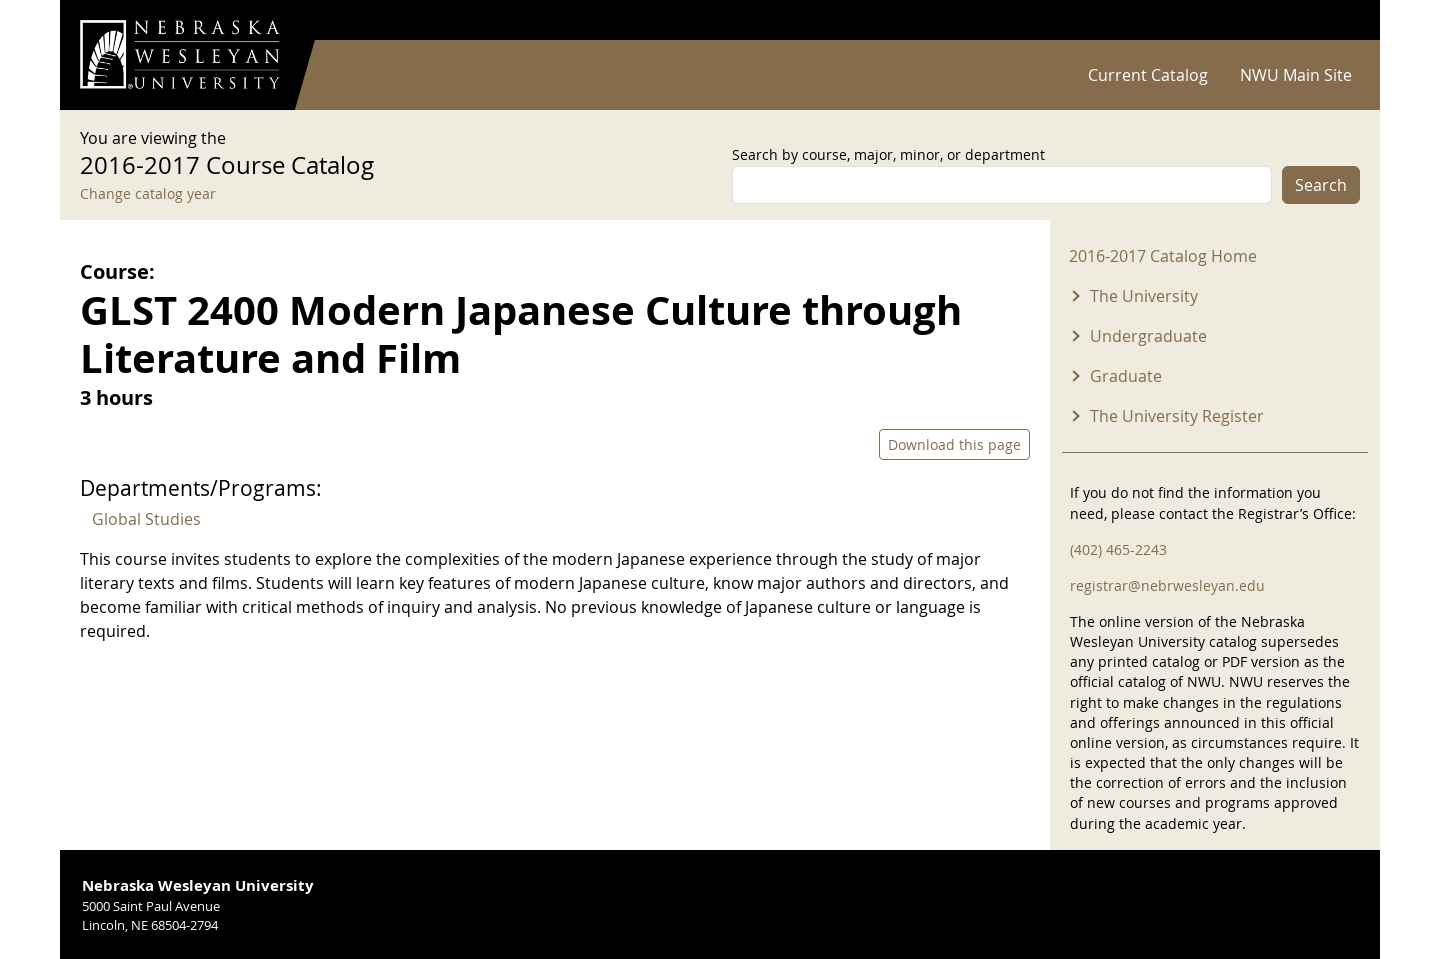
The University (1144, 296)
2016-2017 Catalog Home (1163, 256)
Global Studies (146, 519)
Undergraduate (1148, 336)
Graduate (1126, 376)
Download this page (954, 444)
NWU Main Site (1296, 75)
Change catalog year (148, 193)
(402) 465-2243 (1118, 549)
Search (1321, 185)
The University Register (1177, 416)
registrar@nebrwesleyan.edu (1167, 585)
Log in (1334, 20)
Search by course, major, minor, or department (888, 154)
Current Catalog (1148, 75)
